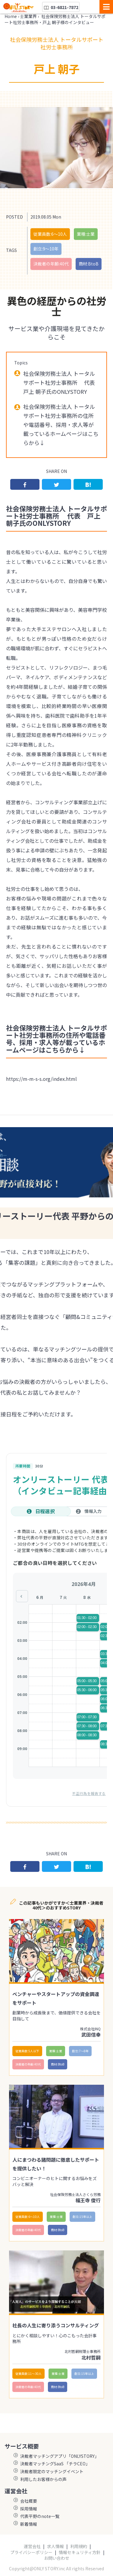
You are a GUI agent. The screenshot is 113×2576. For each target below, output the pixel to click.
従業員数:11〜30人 (28, 2373)
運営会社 (32, 2546)
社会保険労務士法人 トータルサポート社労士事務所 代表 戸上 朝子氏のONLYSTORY (61, 382)
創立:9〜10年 (45, 249)
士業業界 (28, 16)
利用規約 (78, 2546)
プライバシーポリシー (31, 2552)
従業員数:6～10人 (50, 234)
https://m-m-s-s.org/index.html (41, 1078)
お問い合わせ (56, 2558)
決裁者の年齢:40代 (51, 264)
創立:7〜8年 (80, 2051)
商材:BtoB (89, 264)
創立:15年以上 (82, 2216)
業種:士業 (86, 234)
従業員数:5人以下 (27, 2051)
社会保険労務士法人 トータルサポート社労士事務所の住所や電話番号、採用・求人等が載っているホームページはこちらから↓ (61, 424)
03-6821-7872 (60, 7)
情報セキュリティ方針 (80, 2552)
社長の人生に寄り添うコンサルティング (55, 2325)
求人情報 (55, 2546)
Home (11, 16)
